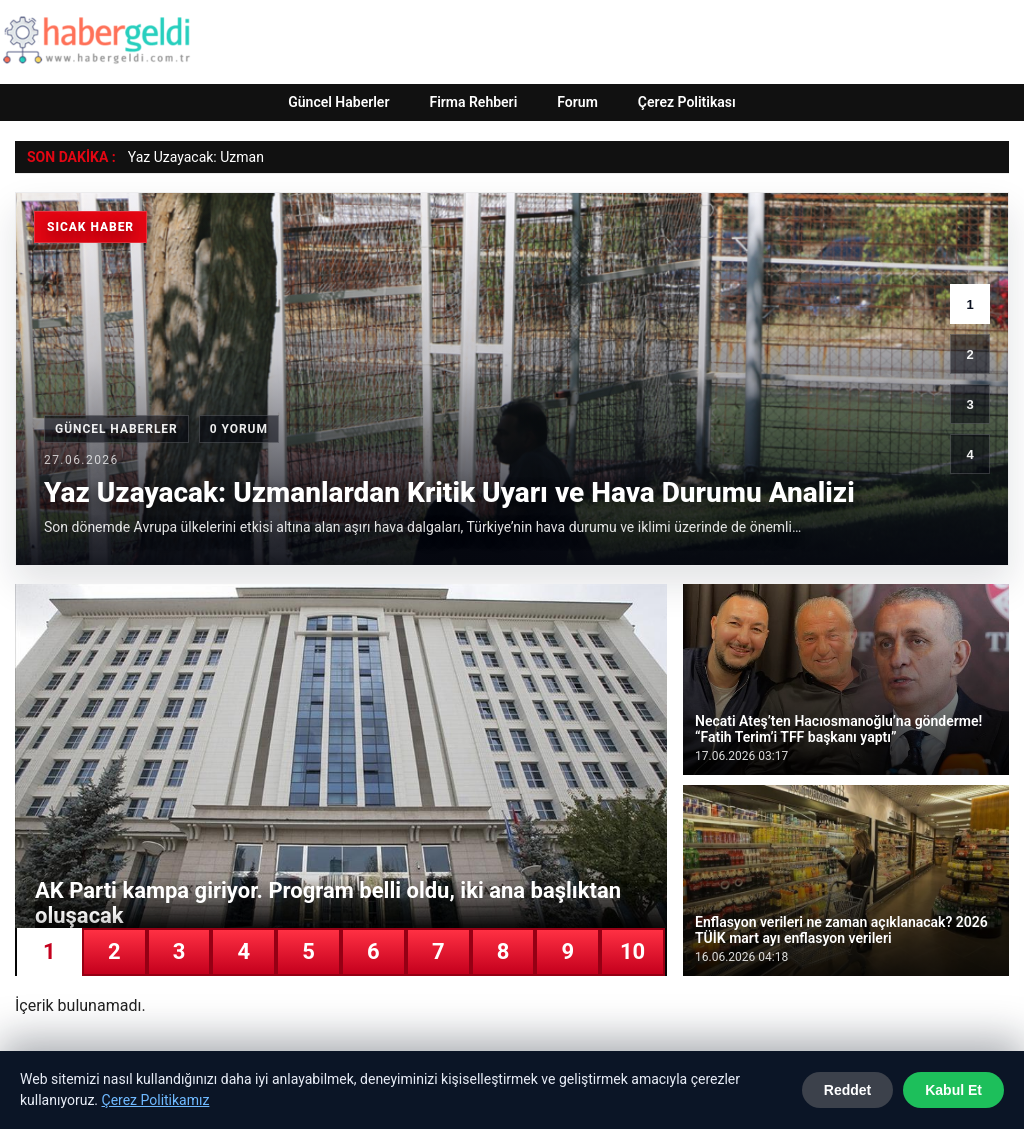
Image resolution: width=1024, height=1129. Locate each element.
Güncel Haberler (338, 102)
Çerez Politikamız (156, 1100)
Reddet (847, 1090)
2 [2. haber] (969, 354)
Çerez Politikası (687, 102)
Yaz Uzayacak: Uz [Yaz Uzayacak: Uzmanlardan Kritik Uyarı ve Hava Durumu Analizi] (182, 157)
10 (632, 951)
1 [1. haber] (969, 304)
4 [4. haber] (969, 454)
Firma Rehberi (473, 102)
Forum (577, 102)
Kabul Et (953, 1090)
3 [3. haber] (969, 404)
